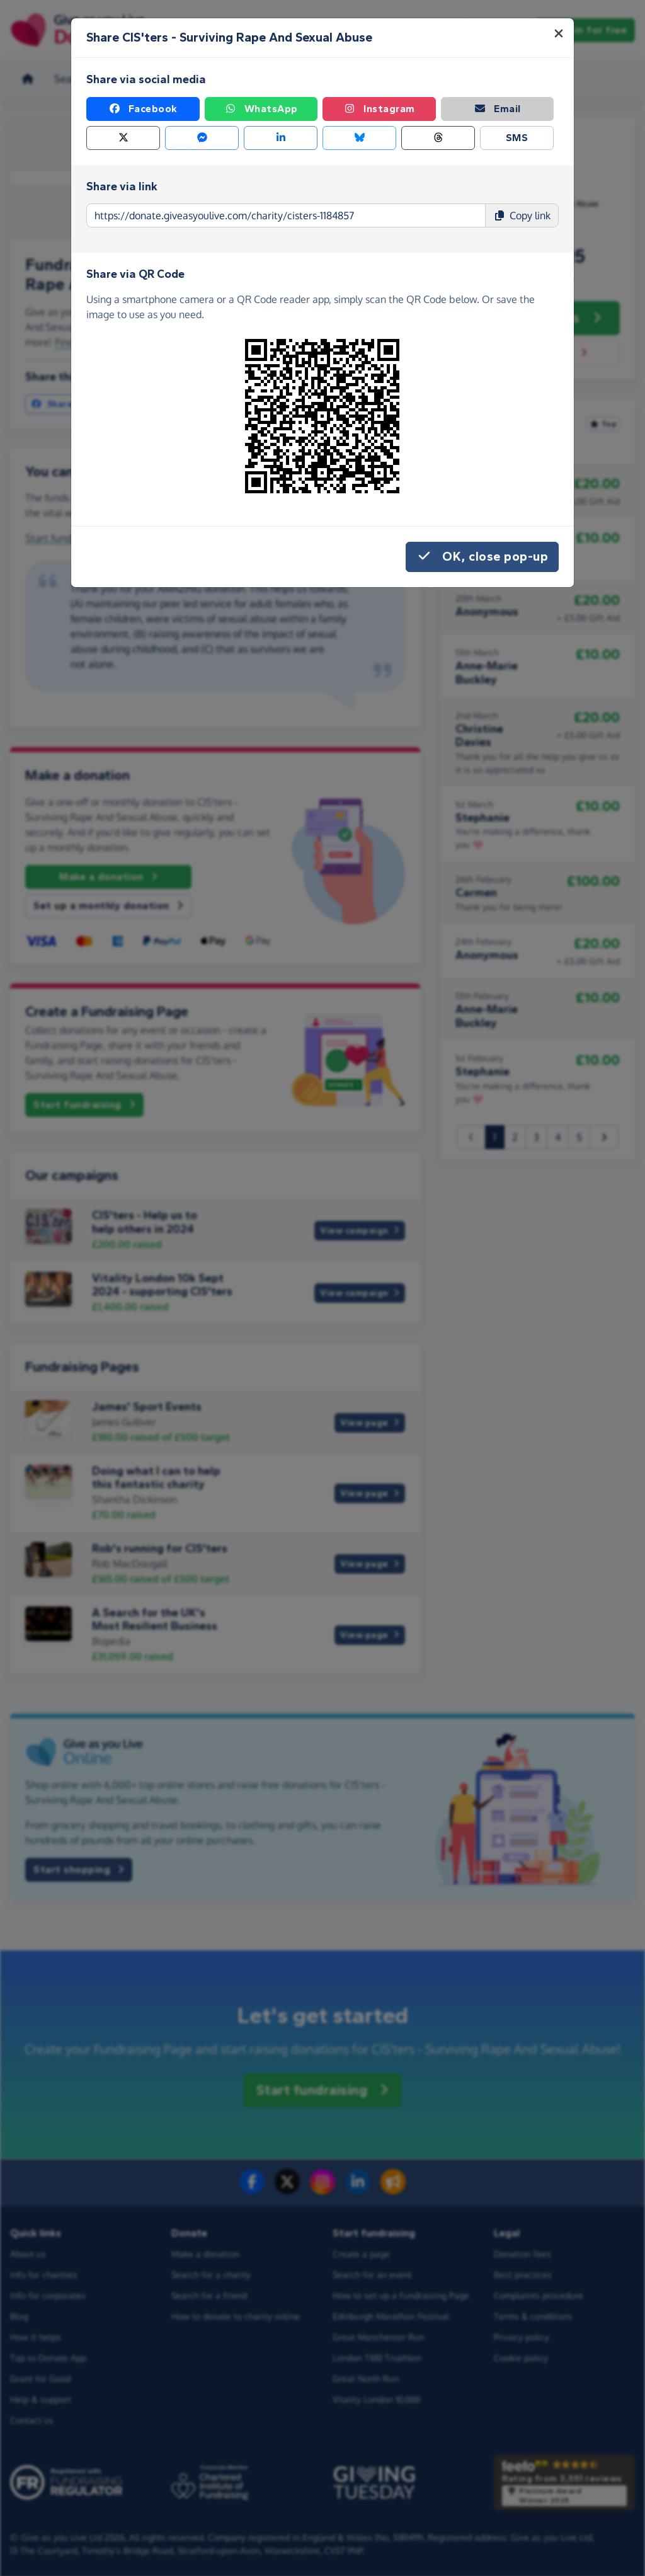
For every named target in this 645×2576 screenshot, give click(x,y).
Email (497, 109)
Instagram (379, 109)
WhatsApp (261, 109)
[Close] (559, 33)
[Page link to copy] (286, 215)
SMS (517, 138)
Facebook (143, 109)
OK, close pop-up (482, 556)
